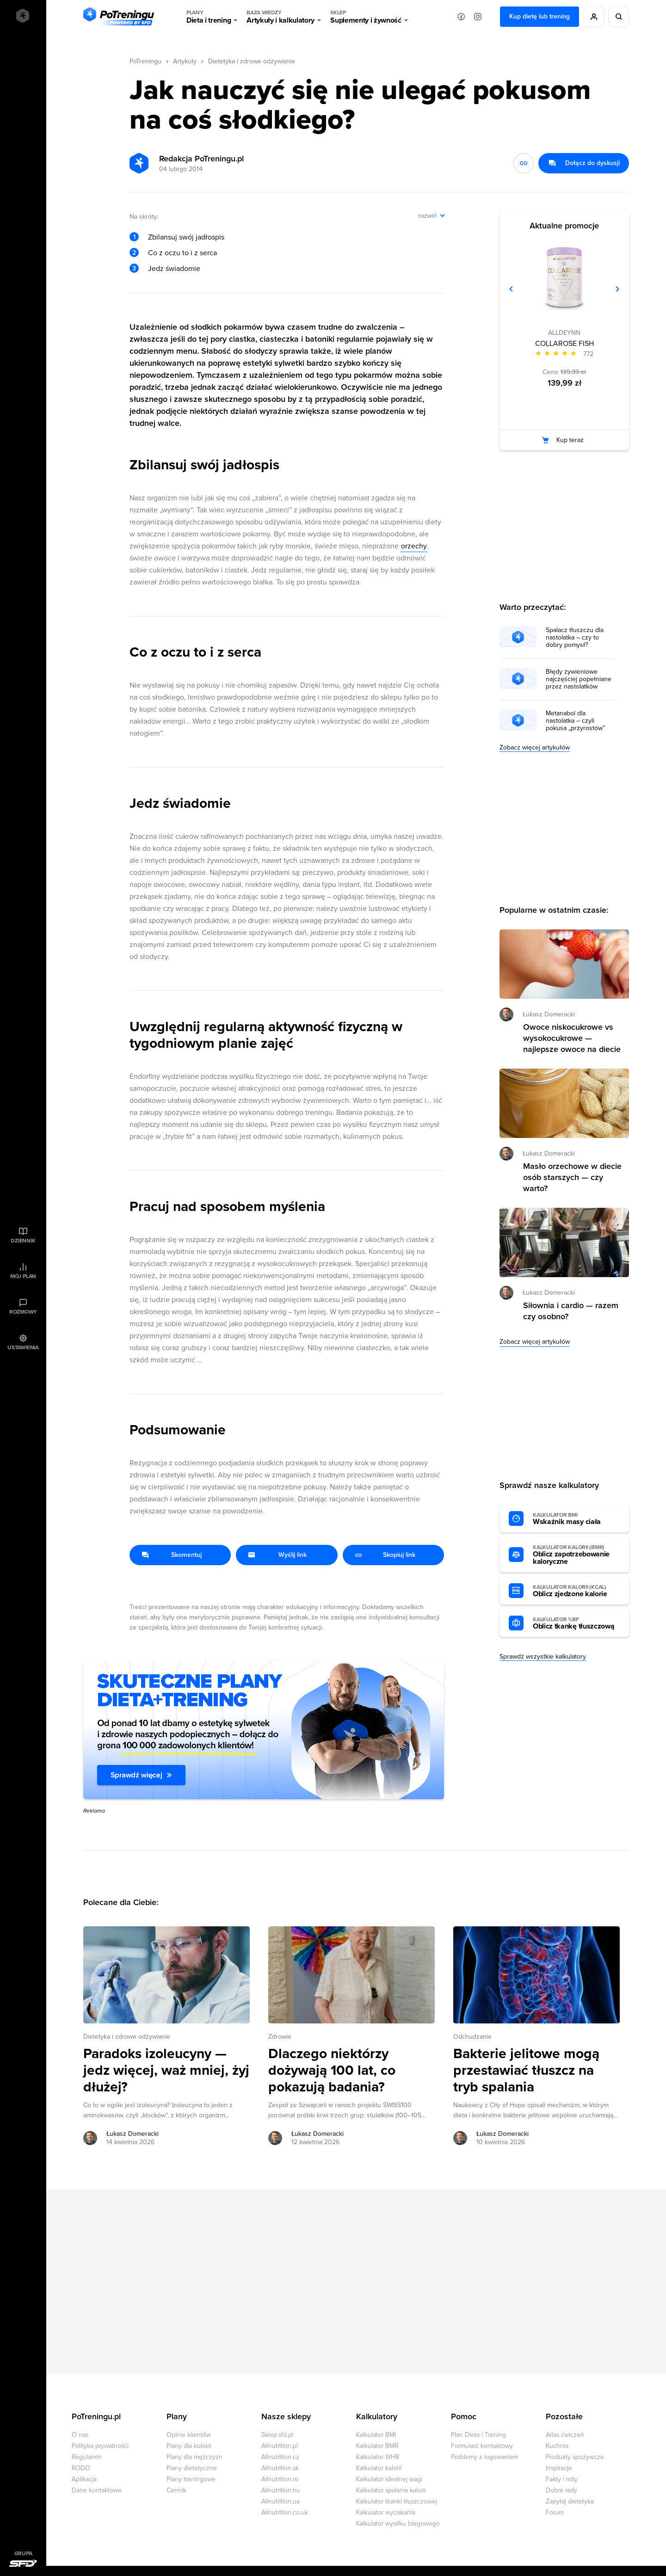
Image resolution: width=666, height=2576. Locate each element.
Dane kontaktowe (97, 2490)
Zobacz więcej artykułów (535, 747)
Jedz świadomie (174, 268)
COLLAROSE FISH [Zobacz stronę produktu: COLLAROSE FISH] (564, 343)
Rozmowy (23, 1312)
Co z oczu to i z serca (182, 253)
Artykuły (185, 61)
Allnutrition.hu (280, 2490)
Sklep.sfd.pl (277, 2435)
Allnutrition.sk (280, 2468)
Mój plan (23, 1276)
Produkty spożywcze (575, 2457)
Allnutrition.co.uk (284, 2512)
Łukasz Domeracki (549, 1014)
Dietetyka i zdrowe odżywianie (251, 61)
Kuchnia (557, 2446)
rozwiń (427, 216)
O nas (80, 2435)
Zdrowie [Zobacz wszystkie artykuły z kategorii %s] (279, 2037)
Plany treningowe (191, 2479)
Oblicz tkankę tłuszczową (576, 1623)
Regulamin (86, 2457)
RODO (81, 2468)
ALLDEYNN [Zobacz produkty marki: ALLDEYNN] (564, 333)
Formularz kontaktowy (482, 2446)
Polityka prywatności (100, 2446)
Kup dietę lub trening (539, 16)
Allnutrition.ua (280, 2501)
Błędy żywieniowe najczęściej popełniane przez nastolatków (578, 679)
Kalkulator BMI (376, 2435)
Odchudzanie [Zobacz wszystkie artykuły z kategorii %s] (472, 2037)
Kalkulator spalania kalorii (391, 2490)
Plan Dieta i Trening (478, 2435)
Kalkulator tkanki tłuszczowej (396, 2501)
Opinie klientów (188, 2435)
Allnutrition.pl (279, 2446)
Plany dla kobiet (188, 2446)
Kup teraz (570, 440)
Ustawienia (23, 1347)
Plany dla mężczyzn (194, 2457)
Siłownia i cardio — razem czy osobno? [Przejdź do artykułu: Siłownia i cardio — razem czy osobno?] (570, 1311)
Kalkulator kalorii (378, 2468)
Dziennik (23, 1240)
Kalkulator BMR (377, 2446)
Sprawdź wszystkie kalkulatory (543, 1656)
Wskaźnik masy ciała (576, 1519)
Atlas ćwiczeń (565, 2435)
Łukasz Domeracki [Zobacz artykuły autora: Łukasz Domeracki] (132, 2134)
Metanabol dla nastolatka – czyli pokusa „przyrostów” (575, 721)
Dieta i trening (208, 17)
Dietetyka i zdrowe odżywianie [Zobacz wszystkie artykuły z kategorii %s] (126, 2037)
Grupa (23, 2553)
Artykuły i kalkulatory (280, 17)
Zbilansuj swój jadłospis (186, 237)
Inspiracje (559, 2468)
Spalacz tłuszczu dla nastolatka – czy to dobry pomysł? (575, 638)
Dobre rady (561, 2490)
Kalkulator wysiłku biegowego (398, 2523)
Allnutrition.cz (280, 2457)
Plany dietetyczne (191, 2468)
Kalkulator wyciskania (385, 2512)
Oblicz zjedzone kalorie (576, 1591)
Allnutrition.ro (279, 2479)
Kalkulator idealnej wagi (389, 2479)
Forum (555, 2512)
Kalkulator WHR (377, 2457)
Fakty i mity (562, 2479)
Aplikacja (84, 2479)
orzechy (414, 546)
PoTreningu (145, 61)
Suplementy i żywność (365, 17)
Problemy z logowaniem (484, 2457)
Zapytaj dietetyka (570, 2501)
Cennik (176, 2490)
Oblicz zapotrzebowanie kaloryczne (576, 1555)
